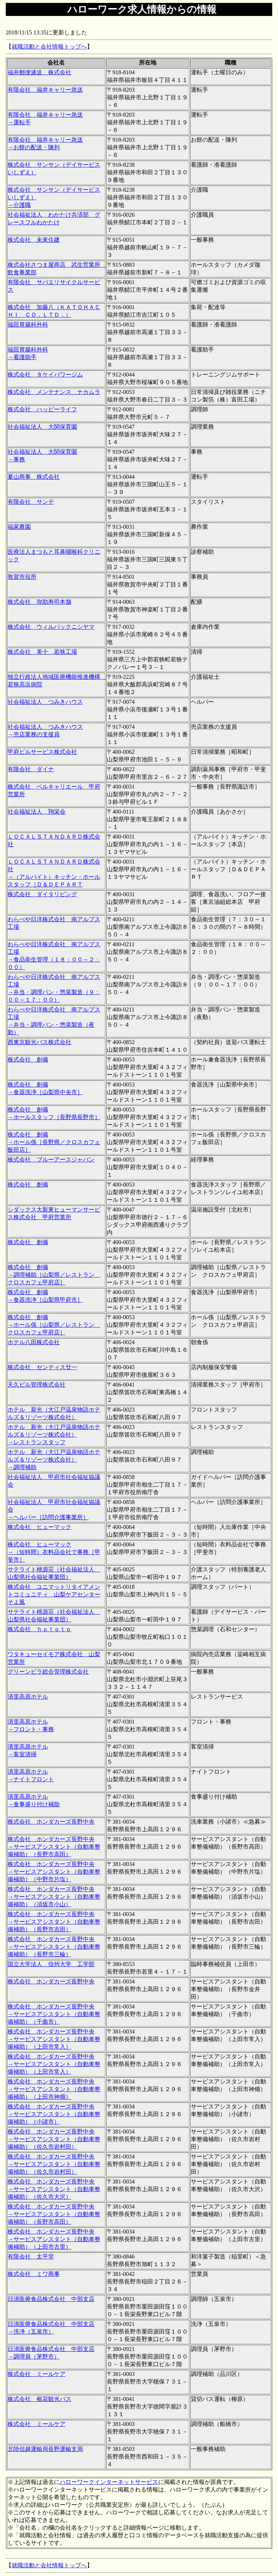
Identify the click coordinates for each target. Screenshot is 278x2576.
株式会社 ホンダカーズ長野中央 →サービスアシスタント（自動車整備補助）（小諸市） (54, 2114)
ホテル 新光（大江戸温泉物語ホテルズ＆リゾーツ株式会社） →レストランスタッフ (54, 1434)
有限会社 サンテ (31, 502)
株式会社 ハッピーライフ (42, 409)
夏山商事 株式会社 (34, 477)
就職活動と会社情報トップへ (49, 46)
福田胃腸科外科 (28, 324)
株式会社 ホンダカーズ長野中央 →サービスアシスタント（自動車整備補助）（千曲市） (54, 2014)
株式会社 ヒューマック (39, 1527)
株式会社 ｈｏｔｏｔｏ (39, 1629)
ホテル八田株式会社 (34, 1342)
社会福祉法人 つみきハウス (45, 702)
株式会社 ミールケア (37, 2374)
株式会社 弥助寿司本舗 (39, 602)
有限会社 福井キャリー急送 (45, 90)
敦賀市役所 (22, 577)
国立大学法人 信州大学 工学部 (51, 1964)
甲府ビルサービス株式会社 (42, 752)
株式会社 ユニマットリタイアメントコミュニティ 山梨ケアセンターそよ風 (54, 1594)
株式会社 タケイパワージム (45, 374)
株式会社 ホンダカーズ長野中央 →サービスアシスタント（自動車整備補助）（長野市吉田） (54, 1921)
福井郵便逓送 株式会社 (39, 72)
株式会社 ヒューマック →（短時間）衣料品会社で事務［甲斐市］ (54, 1552)
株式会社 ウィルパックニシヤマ (51, 627)
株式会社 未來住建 (34, 240)
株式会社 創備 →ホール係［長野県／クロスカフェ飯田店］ (54, 1142)
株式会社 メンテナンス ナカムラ (54, 392)
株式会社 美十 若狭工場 (42, 652)
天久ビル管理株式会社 (37, 1385)
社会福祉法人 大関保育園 (42, 427)
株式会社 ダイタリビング (42, 894)
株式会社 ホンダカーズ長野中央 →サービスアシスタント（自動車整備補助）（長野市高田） (54, 1846)
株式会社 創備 (28, 1059)
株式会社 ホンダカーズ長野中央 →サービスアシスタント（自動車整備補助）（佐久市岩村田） (54, 2139)
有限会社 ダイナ (31, 769)
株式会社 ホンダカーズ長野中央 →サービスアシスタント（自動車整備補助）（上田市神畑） (54, 2089)
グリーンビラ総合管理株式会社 (48, 1672)
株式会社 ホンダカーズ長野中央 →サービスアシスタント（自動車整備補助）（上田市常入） (54, 2039)
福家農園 (19, 527)
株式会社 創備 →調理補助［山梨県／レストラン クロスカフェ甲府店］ (54, 1274)
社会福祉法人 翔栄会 (37, 812)
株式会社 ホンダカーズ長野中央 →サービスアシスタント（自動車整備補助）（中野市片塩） (54, 1871)
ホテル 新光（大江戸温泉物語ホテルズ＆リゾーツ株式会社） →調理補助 (54, 1459)
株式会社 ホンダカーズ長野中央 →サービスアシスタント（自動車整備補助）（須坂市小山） (54, 1896)
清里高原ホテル (28, 1697)
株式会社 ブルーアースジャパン (51, 1159)
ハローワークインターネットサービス (109, 2482)
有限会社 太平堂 (31, 2256)
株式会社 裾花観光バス (39, 2399)
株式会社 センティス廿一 (42, 1367)
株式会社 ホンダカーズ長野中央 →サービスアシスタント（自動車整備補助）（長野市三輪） (54, 1946)
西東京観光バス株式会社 (39, 1042)
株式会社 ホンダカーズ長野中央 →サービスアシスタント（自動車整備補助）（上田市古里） (54, 2239)
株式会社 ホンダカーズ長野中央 (51, 1822)
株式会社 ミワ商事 (34, 2274)
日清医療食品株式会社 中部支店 (51, 2299)
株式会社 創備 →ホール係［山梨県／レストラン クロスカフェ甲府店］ (54, 1324)
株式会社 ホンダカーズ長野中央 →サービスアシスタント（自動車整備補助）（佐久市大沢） (54, 2189)
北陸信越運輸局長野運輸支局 (45, 2449)
